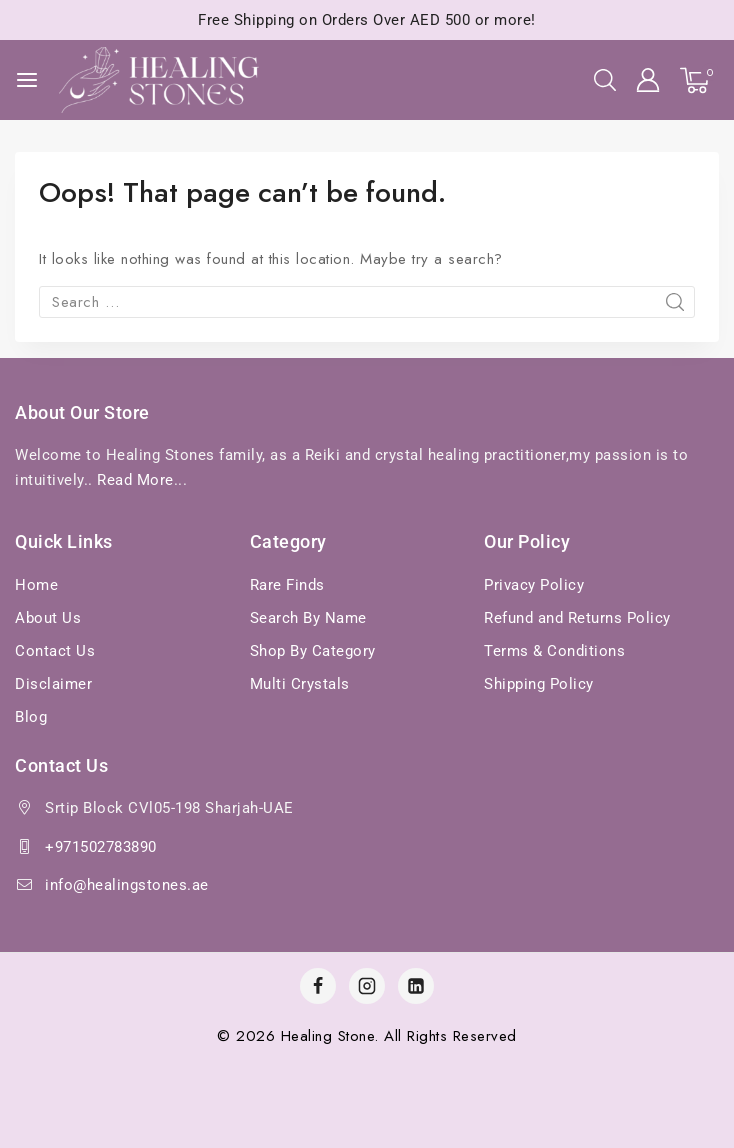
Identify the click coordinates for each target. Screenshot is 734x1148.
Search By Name (308, 618)
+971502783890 (101, 847)
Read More (135, 480)
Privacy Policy (534, 585)
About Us (48, 618)
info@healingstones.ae (127, 885)
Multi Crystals (300, 684)
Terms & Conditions (554, 651)
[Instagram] (367, 986)
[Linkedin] (416, 986)
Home (36, 585)
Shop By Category (313, 651)
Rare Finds (287, 585)
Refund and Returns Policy (577, 618)
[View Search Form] (605, 80)
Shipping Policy (539, 684)
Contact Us (55, 651)
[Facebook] (318, 986)
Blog (31, 717)
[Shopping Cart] (699, 80)
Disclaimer (53, 684)
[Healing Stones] (159, 80)
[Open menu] (27, 80)
